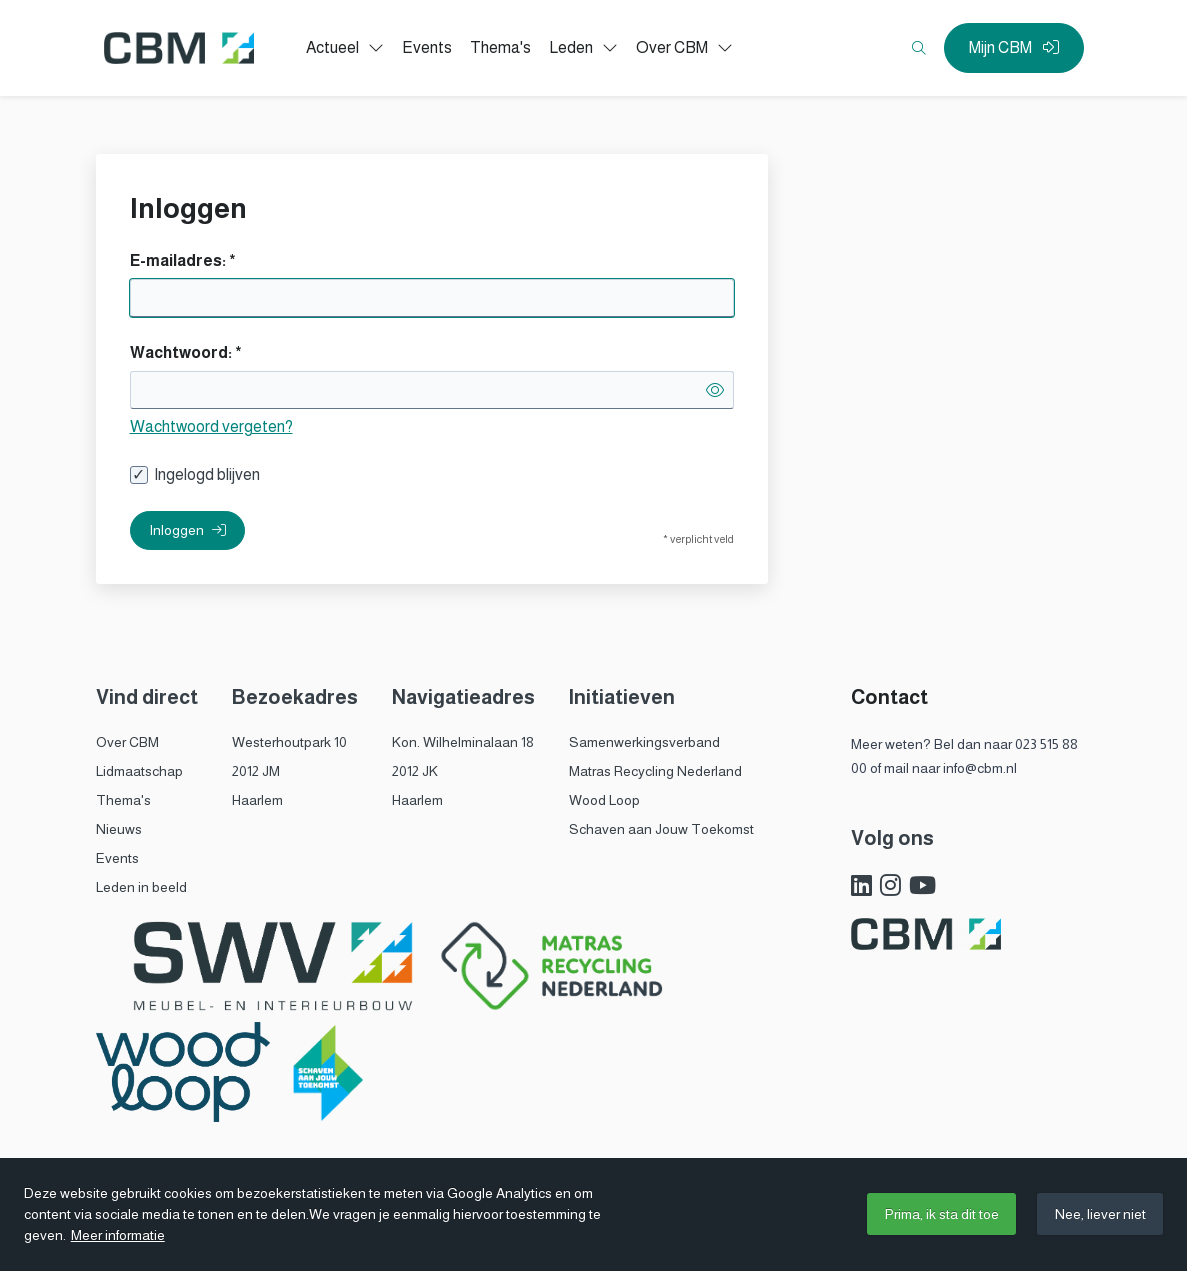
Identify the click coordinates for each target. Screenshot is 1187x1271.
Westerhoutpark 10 (289, 742)
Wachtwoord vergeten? (211, 426)
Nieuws (119, 829)
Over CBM (127, 742)
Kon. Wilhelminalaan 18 (463, 742)
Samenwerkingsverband (644, 742)
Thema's (123, 800)
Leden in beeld (141, 887)
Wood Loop (604, 800)
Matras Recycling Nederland (655, 771)
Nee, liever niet (1100, 1214)
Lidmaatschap (139, 771)
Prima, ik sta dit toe (942, 1214)
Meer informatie (118, 1235)
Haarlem (257, 800)
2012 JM (256, 771)
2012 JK (415, 771)
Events (117, 858)
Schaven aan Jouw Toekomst (661, 829)
